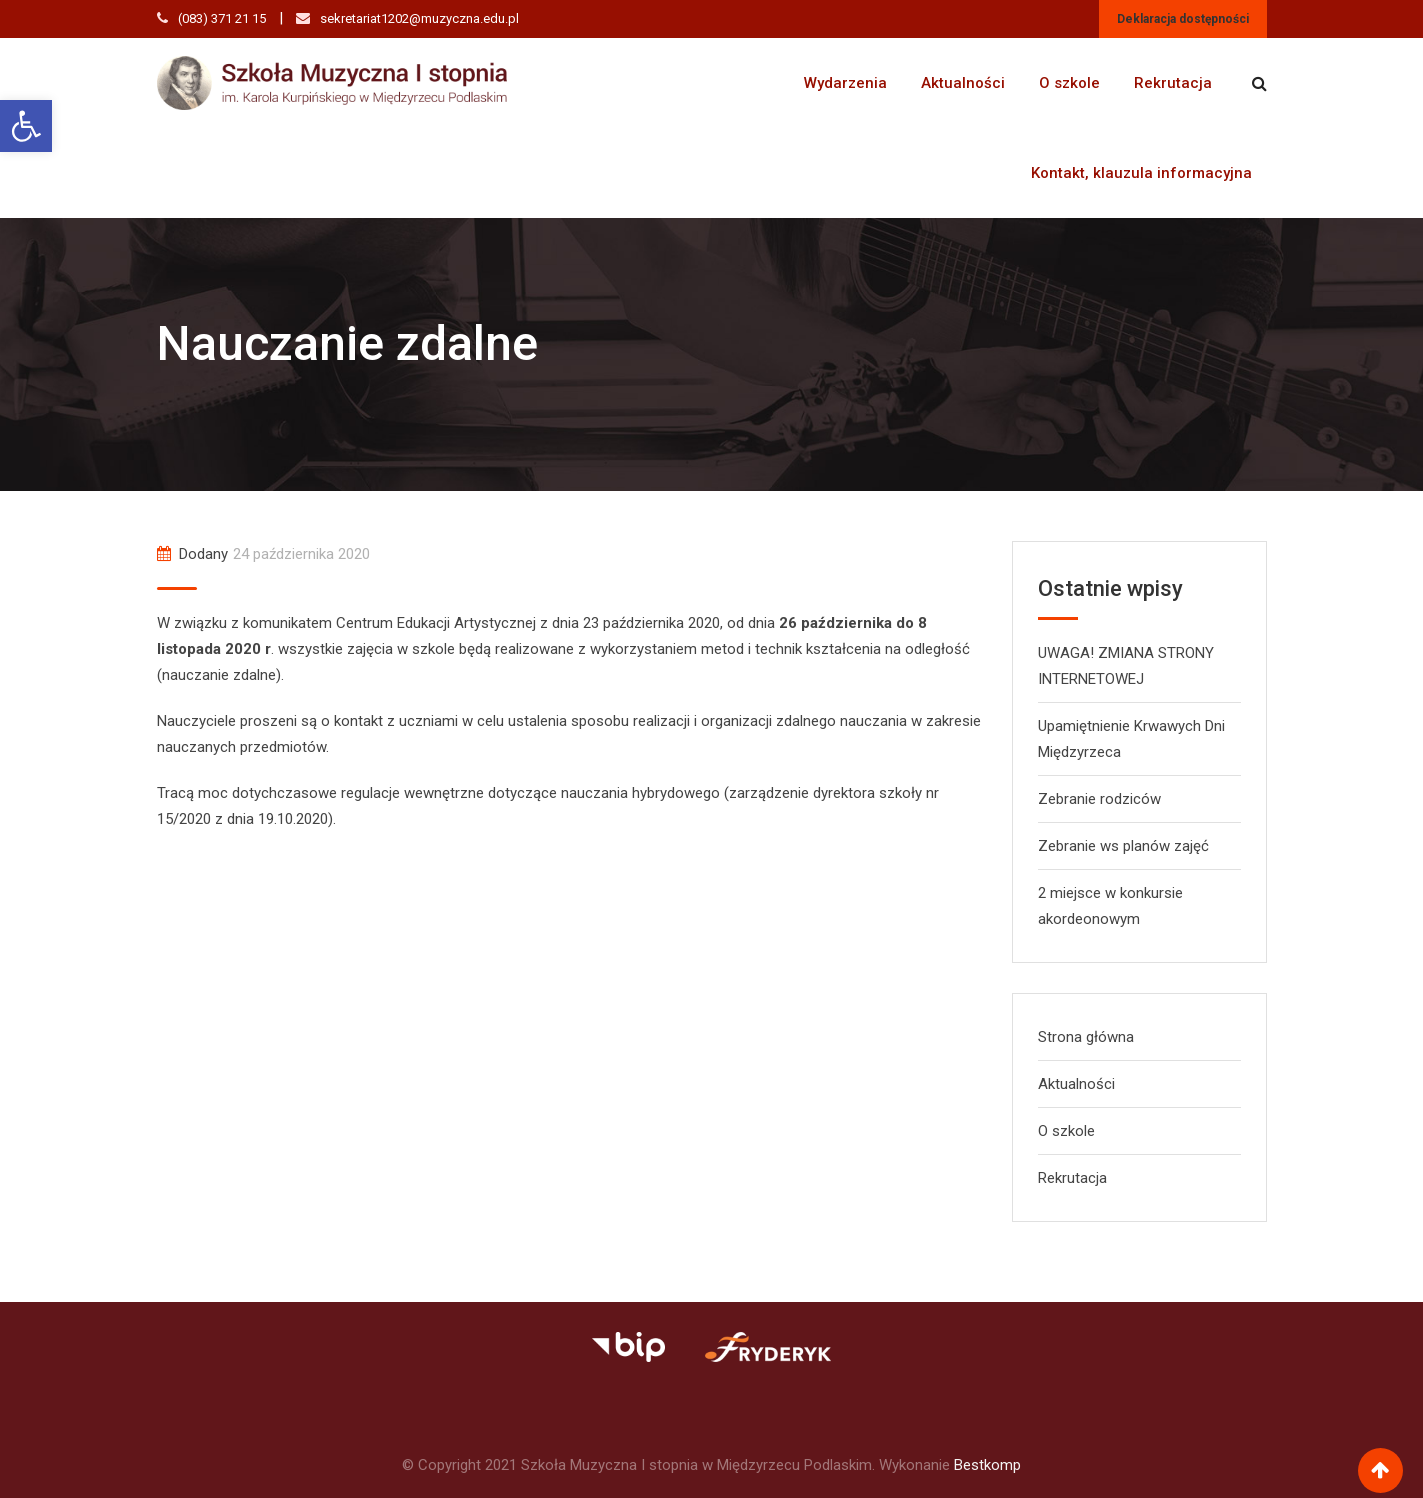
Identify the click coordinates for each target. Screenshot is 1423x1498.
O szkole (1069, 83)
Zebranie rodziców (1099, 799)
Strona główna (1086, 1037)
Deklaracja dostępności (1183, 19)
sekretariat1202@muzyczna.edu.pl (419, 18)
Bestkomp (987, 1465)
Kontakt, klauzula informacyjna (1141, 173)
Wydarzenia (845, 83)
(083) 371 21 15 (222, 18)
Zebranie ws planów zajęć (1123, 846)
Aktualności (963, 83)
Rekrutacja (1173, 83)
